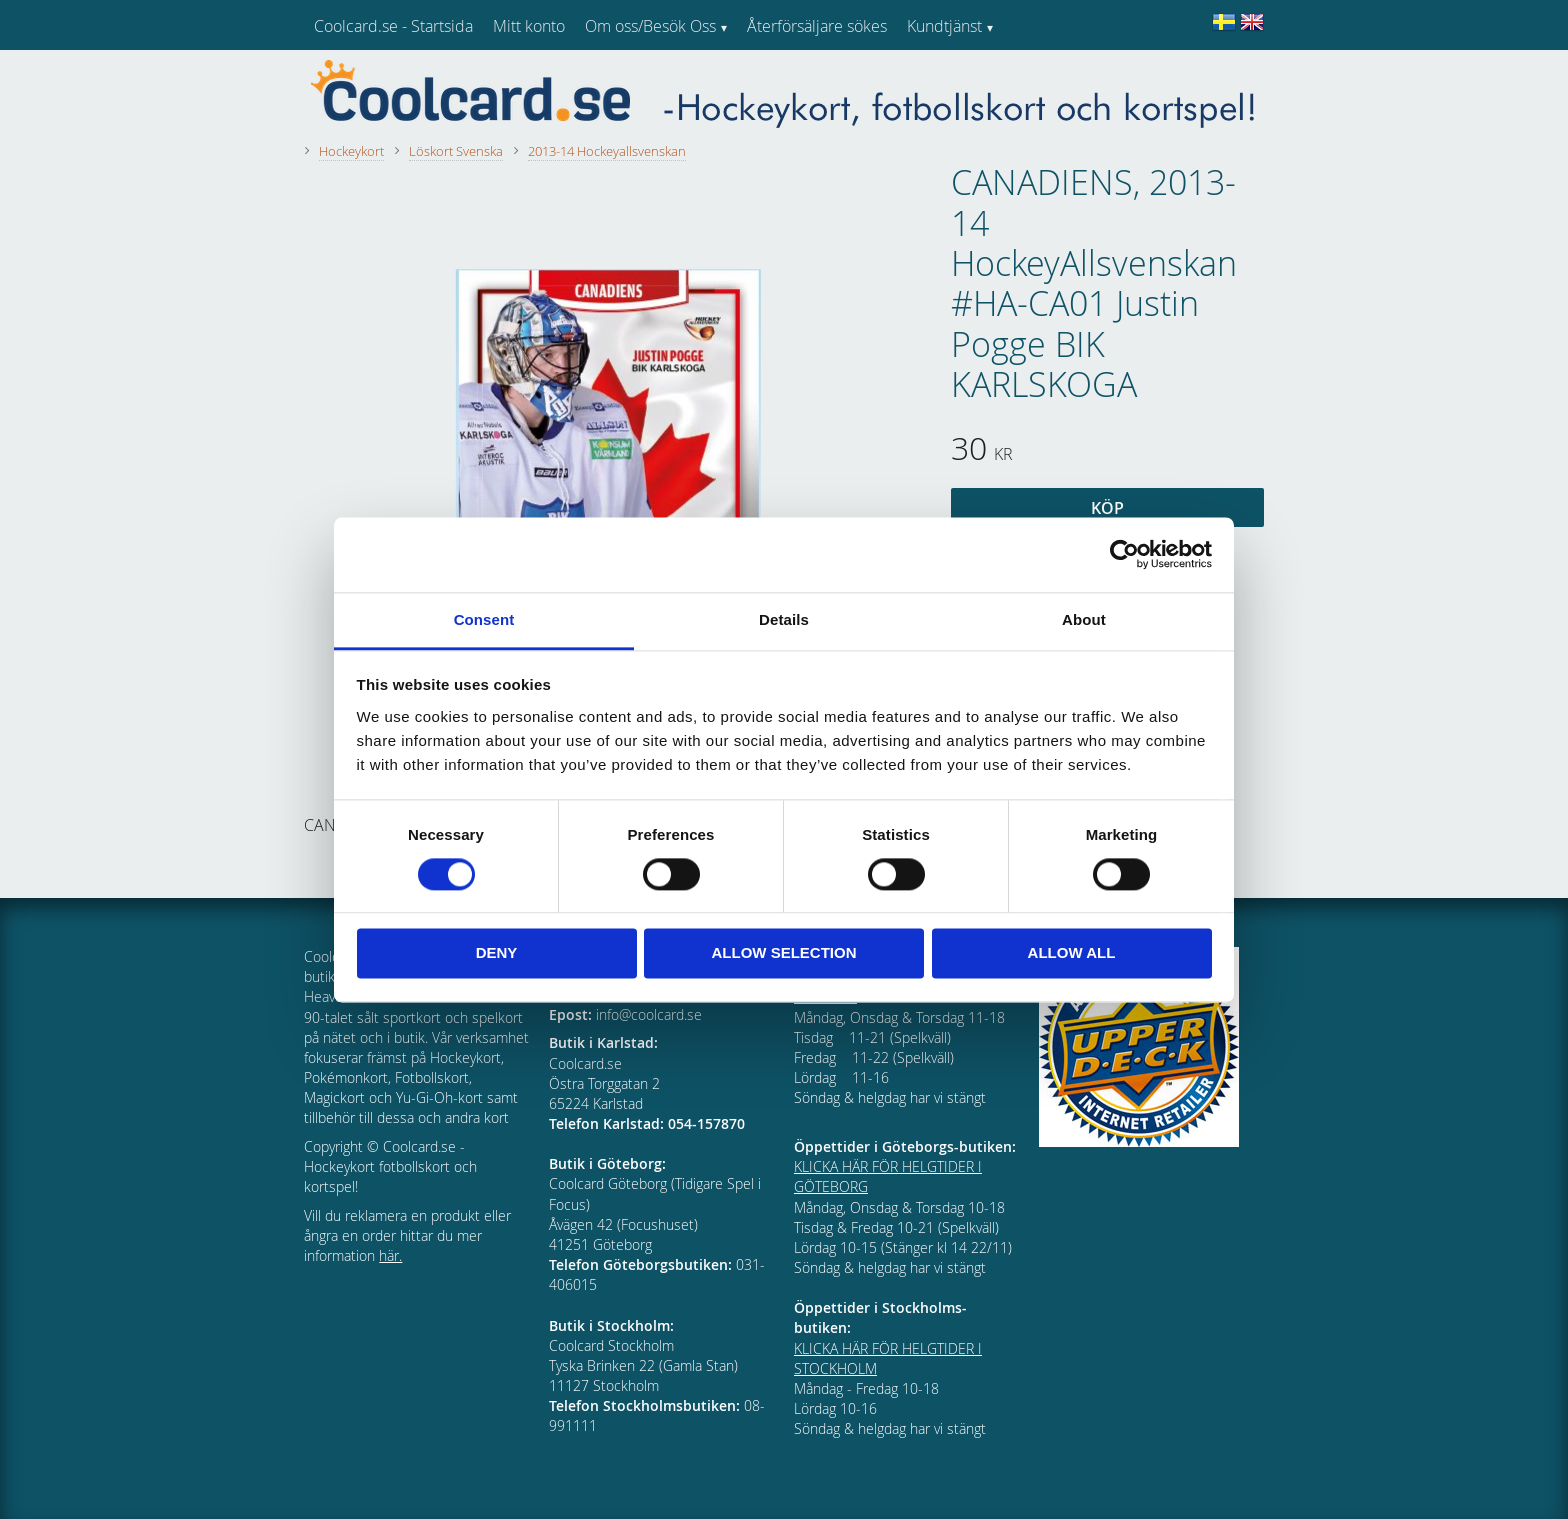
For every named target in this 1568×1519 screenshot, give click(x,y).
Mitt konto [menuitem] (529, 26)
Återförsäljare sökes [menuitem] (817, 26)
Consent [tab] (484, 619)
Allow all (1072, 953)
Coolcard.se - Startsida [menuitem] (393, 26)
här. (390, 1255)
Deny (497, 953)
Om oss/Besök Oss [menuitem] (650, 26)
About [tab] (1084, 619)
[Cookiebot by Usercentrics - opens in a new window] (1124, 554)
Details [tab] (784, 619)
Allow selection (784, 953)
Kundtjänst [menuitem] (944, 26)
